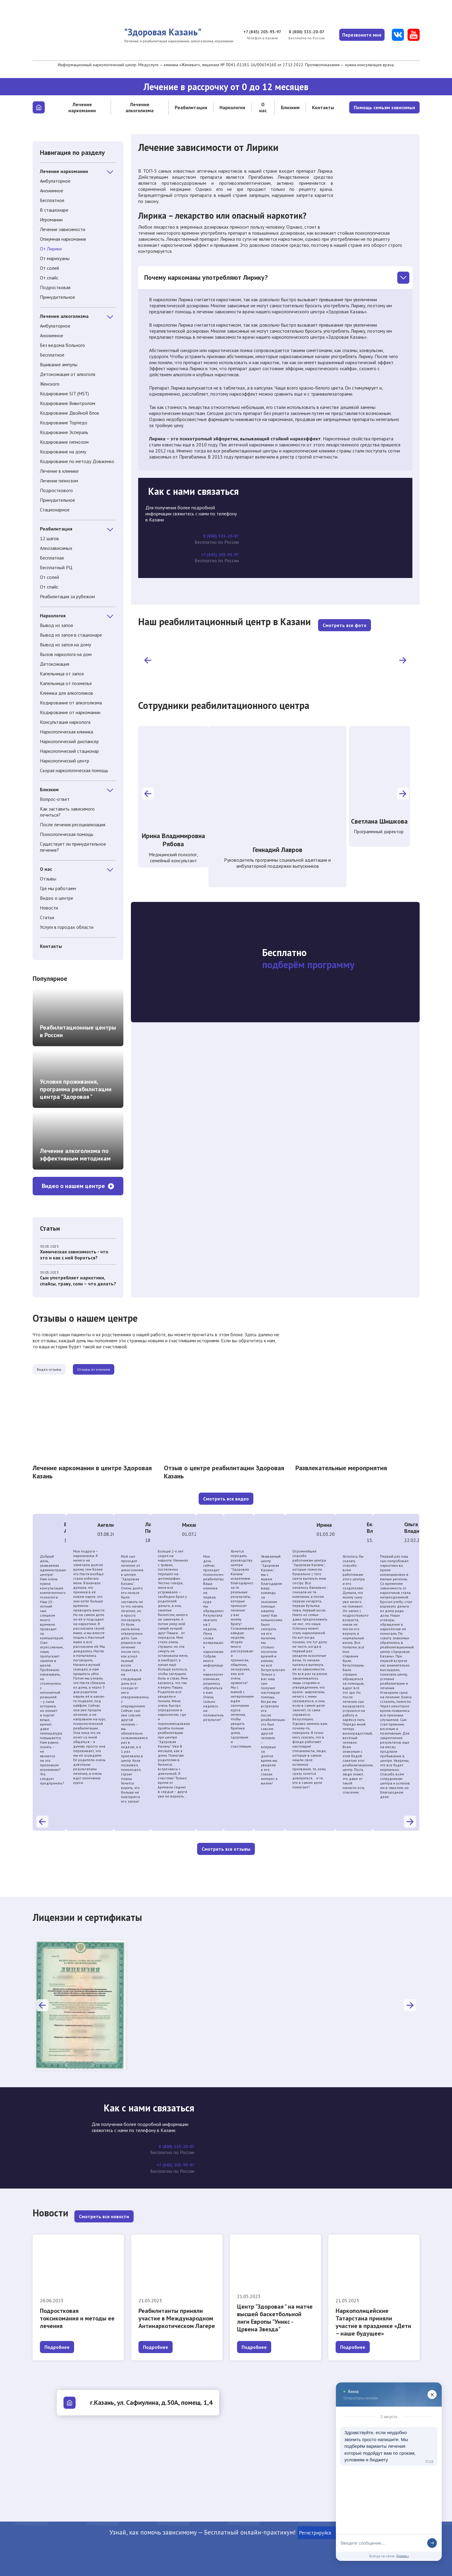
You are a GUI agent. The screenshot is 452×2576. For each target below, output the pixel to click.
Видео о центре (56, 898)
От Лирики (51, 249)
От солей (49, 268)
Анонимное (51, 191)
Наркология (232, 107)
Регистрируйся (320, 2532)
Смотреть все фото (344, 624)
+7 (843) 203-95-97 (254, 32)
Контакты (323, 107)
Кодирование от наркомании (70, 712)
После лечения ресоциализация (72, 824)
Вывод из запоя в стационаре (71, 635)
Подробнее (57, 2347)
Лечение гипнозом (59, 481)
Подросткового (56, 490)
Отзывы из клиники (131, 1370)
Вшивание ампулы (58, 364)
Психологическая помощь (66, 834)
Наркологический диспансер (69, 741)
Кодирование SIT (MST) (64, 393)
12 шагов (49, 538)
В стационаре (54, 210)
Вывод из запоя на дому (65, 645)
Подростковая (55, 287)
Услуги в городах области (66, 927)
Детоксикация (54, 664)
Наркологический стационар (69, 751)
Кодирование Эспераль (64, 432)
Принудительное (57, 297)
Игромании (51, 220)
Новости (49, 908)
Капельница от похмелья (66, 683)
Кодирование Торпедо (63, 423)
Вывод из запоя (56, 625)
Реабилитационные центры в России (78, 1031)
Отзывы (48, 879)
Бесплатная (52, 558)
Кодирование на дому (63, 452)
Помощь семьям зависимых (384, 107)
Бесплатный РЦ (56, 567)
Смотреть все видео (226, 1500)
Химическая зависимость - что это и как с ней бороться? (74, 1255)
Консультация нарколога (65, 722)
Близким (290, 107)
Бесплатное (52, 200)
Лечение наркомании (82, 107)
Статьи (47, 917)
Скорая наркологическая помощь (74, 770)
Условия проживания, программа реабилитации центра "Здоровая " (76, 1089)
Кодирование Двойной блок (69, 413)
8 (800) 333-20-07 (302, 32)
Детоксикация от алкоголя (67, 374)
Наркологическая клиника (66, 732)
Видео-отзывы (61, 1370)
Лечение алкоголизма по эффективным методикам (75, 1154)
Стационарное (55, 510)
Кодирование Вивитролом (67, 403)
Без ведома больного (62, 345)
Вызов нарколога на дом (66, 654)
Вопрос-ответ (55, 799)
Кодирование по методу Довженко (77, 461)
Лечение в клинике (59, 471)
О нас (263, 107)
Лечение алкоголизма (139, 107)
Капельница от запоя (62, 674)
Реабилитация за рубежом (67, 596)
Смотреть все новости (104, 2217)
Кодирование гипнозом (64, 442)
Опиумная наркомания (63, 239)
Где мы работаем (58, 888)
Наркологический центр (64, 761)
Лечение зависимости (62, 229)
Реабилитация (191, 107)
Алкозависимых (56, 548)
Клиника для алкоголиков (66, 693)
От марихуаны (55, 258)
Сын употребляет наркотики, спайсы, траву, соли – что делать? (78, 1281)
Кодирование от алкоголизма (71, 703)
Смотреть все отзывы (226, 1850)
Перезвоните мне (360, 35)
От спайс (49, 278)
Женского (50, 384)
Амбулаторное (55, 181)
